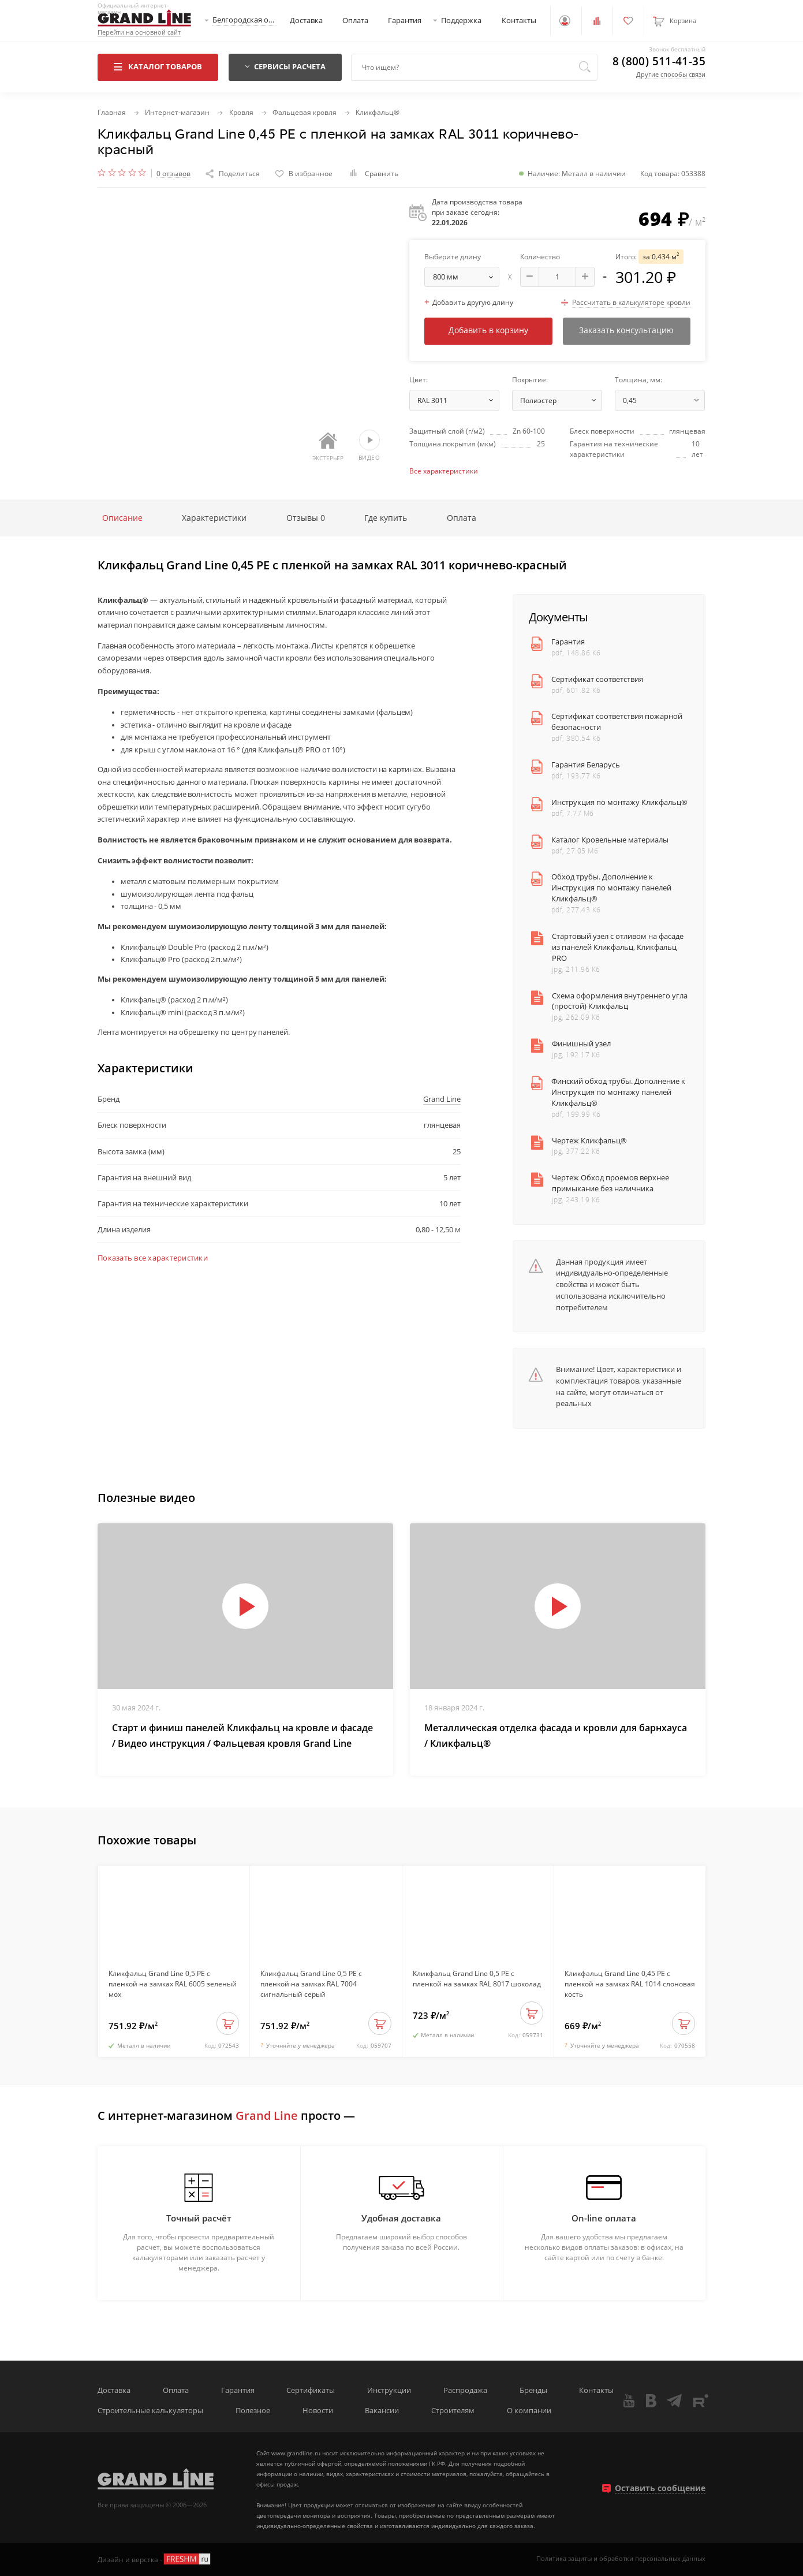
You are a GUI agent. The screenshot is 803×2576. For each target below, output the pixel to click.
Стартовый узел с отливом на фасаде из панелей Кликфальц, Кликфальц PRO (618, 947)
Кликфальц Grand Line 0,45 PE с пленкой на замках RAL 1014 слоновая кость (630, 1984)
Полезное (253, 2410)
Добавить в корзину (488, 330)
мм (466, 276)
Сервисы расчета (285, 67)
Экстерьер (327, 446)
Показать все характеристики (153, 1258)
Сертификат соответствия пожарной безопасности (616, 721)
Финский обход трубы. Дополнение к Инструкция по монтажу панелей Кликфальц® (618, 1092)
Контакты (519, 20)
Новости (317, 2410)
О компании (529, 2410)
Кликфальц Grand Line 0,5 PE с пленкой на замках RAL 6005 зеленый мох (173, 1984)
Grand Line (442, 1099)
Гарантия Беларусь (585, 765)
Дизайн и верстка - (155, 2558)
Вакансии (382, 2410)
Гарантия (404, 20)
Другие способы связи (670, 74)
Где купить (385, 517)
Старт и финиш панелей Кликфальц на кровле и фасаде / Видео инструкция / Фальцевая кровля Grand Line (242, 1735)
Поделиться (233, 173)
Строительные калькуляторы (150, 2410)
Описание (122, 517)
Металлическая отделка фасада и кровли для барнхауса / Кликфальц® (555, 1735)
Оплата (355, 20)
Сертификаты (310, 2390)
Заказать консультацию (626, 330)
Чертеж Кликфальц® (589, 1141)
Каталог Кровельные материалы (609, 840)
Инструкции (389, 2390)
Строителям (453, 2410)
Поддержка (461, 20)
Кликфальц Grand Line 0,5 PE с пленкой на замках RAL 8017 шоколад (477, 1978)
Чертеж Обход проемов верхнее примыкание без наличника (610, 1183)
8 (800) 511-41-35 (658, 61)
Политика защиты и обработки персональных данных (620, 2559)
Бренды (533, 2390)
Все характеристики (443, 470)
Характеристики (214, 517)
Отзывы (305, 517)
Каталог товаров (158, 67)
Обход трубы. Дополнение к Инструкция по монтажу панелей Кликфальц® (611, 888)
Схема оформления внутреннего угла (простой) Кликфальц (620, 1001)
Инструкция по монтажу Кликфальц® (619, 802)
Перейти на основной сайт (139, 32)
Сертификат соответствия (597, 679)
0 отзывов (173, 173)
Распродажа (465, 2390)
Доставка (306, 20)
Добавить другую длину (468, 302)
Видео (369, 445)
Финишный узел (581, 1044)
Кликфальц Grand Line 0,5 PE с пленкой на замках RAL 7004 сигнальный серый (311, 1984)
